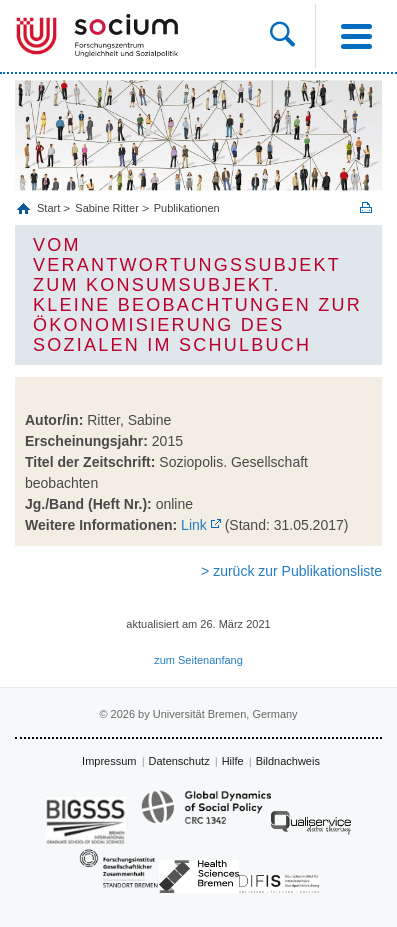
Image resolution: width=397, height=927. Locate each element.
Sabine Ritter (107, 208)
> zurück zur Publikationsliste (291, 571)
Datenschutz (179, 761)
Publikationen (187, 208)
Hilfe (233, 761)
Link (194, 525)
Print (366, 207)
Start (50, 208)
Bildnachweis (288, 761)
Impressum (109, 761)
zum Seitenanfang (198, 660)
